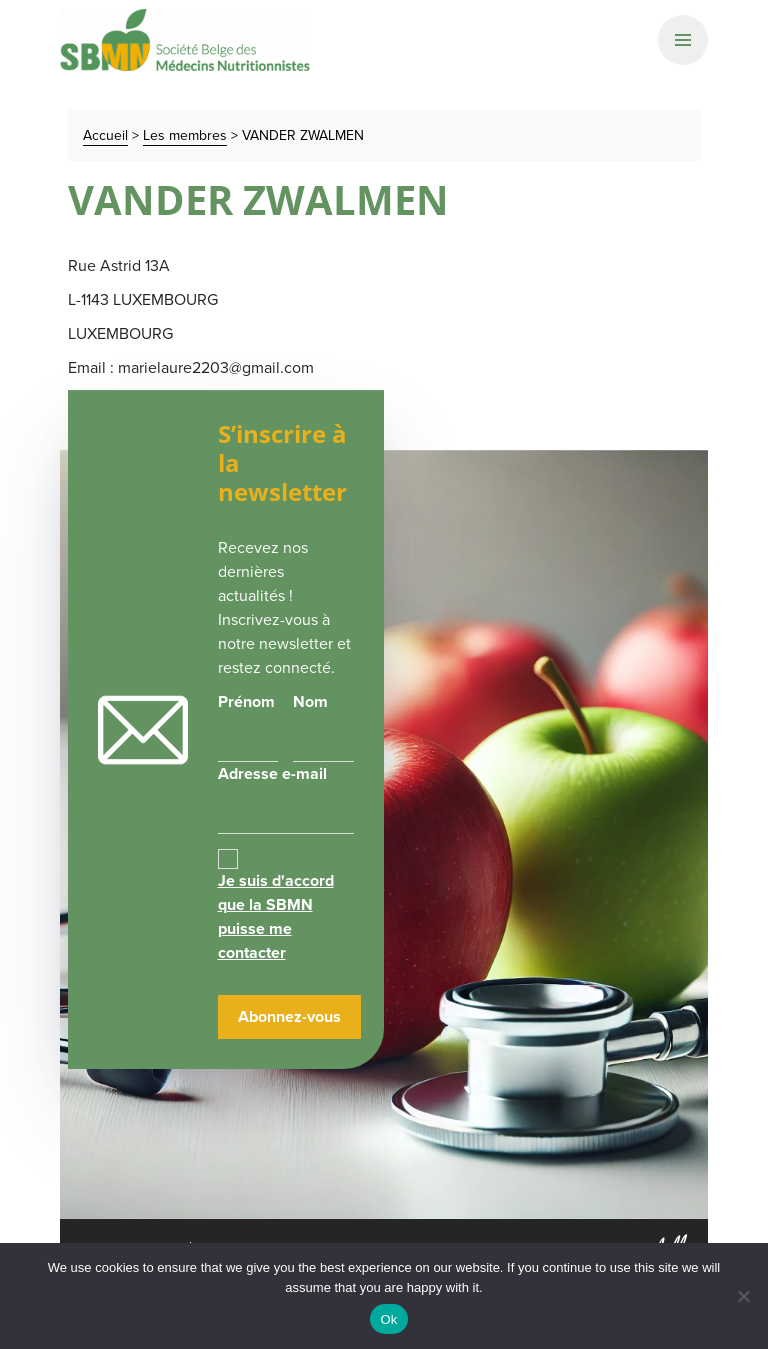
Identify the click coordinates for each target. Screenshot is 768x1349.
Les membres (185, 135)
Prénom (246, 701)
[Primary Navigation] (683, 40)
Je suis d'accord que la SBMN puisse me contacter (276, 916)
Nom (310, 701)
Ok (388, 1319)
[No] (743, 1296)
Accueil (105, 135)
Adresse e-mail (286, 798)
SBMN (185, 40)
